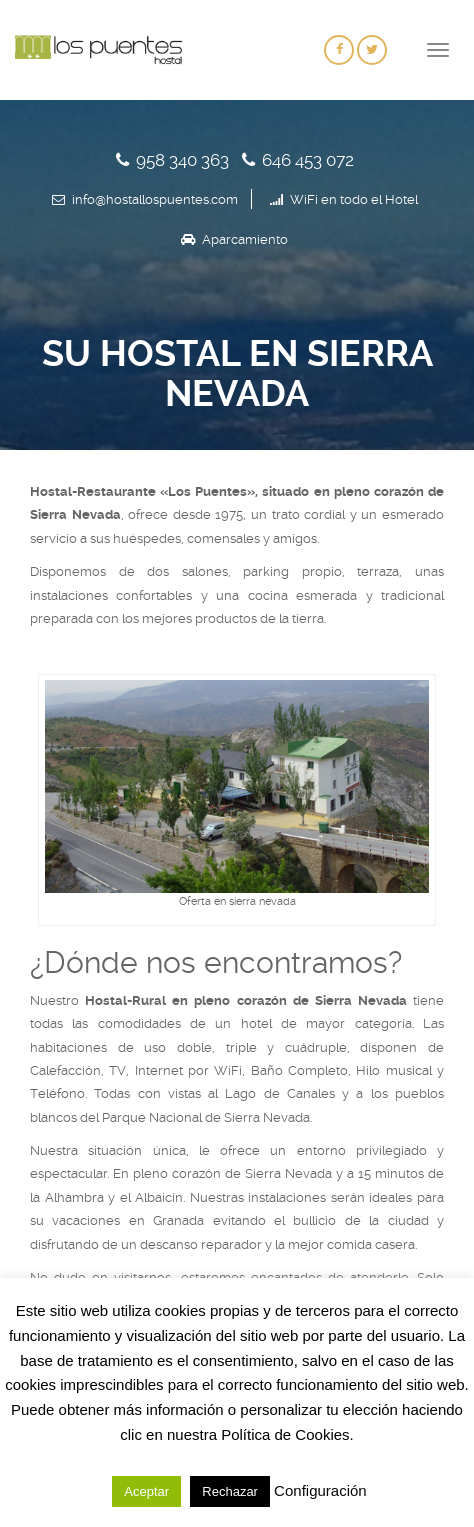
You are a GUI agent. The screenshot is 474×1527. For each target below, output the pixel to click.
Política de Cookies (285, 1434)
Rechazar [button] (230, 1491)
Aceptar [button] (146, 1491)
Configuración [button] (320, 1490)
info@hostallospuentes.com (155, 199)
